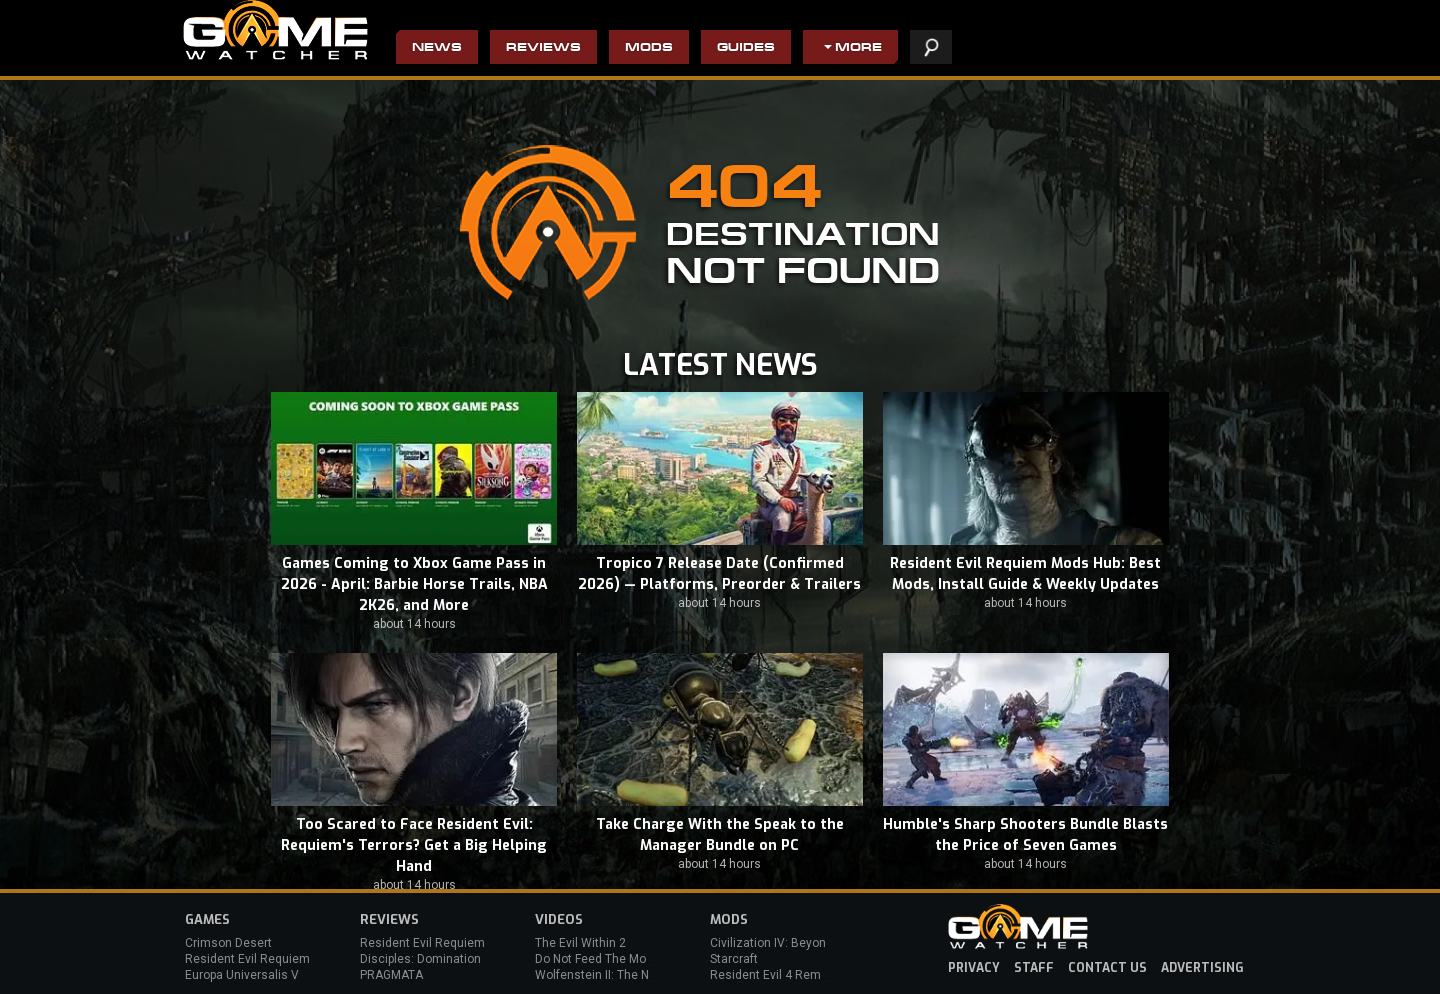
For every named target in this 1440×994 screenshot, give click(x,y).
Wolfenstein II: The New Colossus (628, 975)
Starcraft (734, 959)
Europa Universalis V (242, 975)
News (437, 48)
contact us (1107, 968)
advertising (1202, 968)
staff (1034, 968)
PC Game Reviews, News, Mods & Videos (275, 30)
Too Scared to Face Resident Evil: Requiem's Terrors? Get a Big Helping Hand (414, 845)
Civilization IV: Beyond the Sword (800, 943)
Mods (649, 48)
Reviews (543, 48)
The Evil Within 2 (580, 943)
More (858, 48)
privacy (974, 968)
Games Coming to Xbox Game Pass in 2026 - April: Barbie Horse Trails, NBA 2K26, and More (414, 584)
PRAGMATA (391, 975)
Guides (746, 48)
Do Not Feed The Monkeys (607, 959)
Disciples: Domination (420, 959)
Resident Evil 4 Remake (775, 975)
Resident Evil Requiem (247, 959)
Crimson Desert (228, 943)
